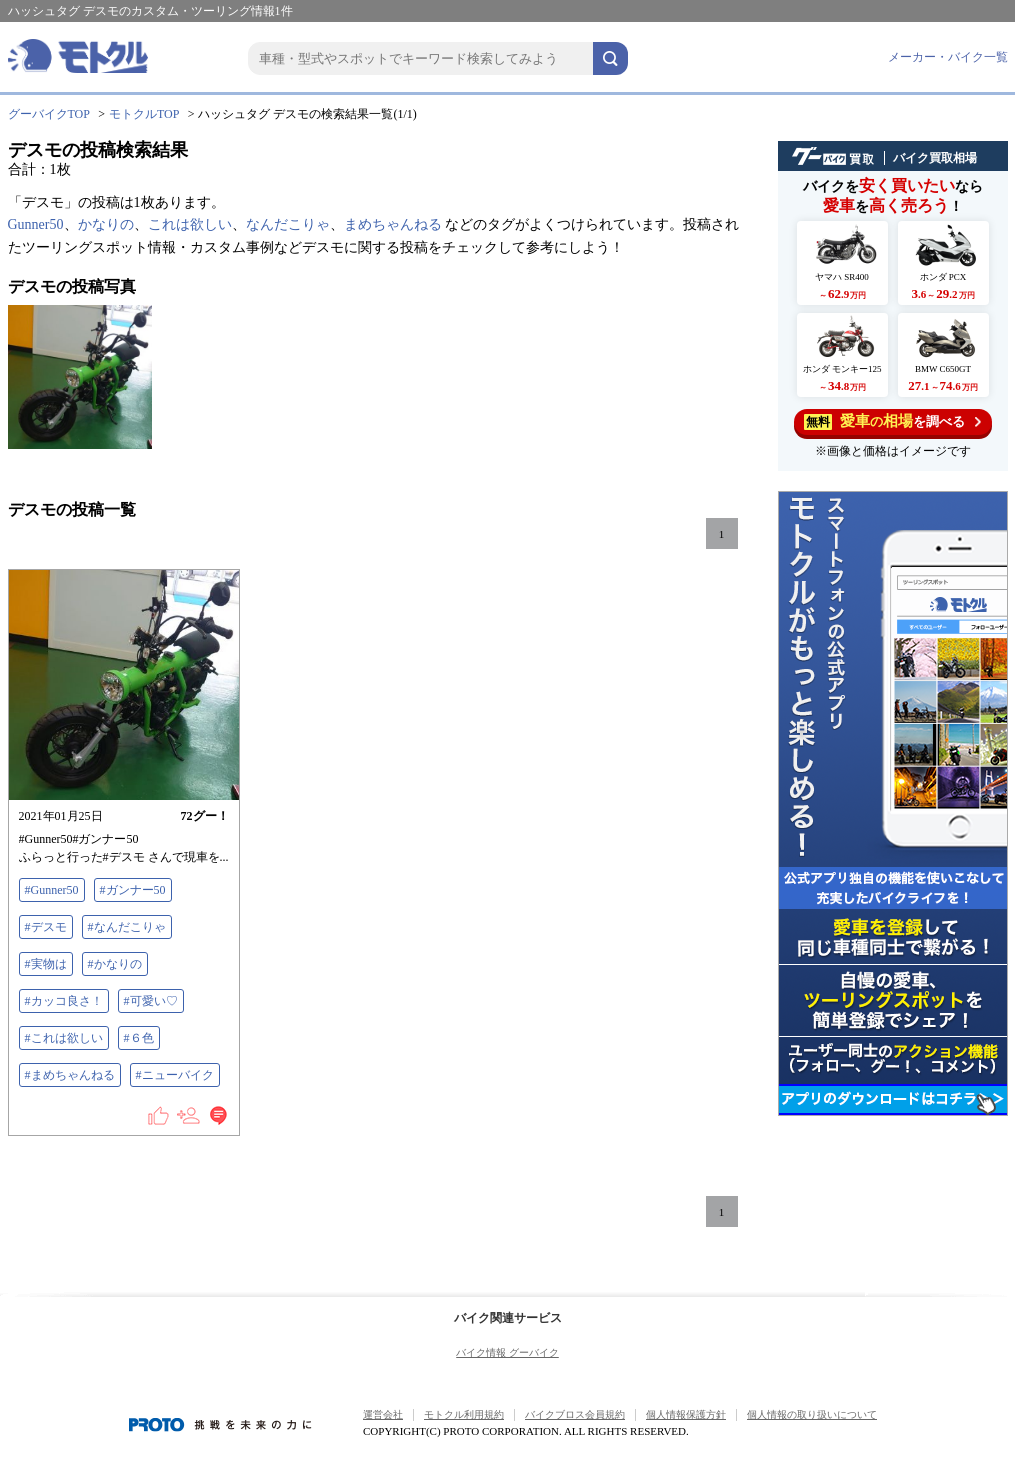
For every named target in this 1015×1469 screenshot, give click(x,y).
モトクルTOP (144, 114)
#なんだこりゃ (127, 927)
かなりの (106, 224)
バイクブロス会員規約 (575, 1414)
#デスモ (46, 927)
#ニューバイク (175, 1075)
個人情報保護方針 (686, 1414)
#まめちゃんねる (70, 1075)
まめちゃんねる (393, 224)
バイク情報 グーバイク (507, 1352)
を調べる (892, 421)
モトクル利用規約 (464, 1414)
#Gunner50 (52, 890)
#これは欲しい (64, 1038)
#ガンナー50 (133, 890)
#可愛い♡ (151, 1001)
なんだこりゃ (288, 224)
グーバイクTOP (49, 114)
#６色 (139, 1038)
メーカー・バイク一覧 (948, 57)
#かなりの (115, 964)
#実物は (46, 964)
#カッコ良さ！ (64, 1001)
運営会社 (383, 1414)
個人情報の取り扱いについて (812, 1414)
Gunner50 (36, 224)
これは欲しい (190, 224)
